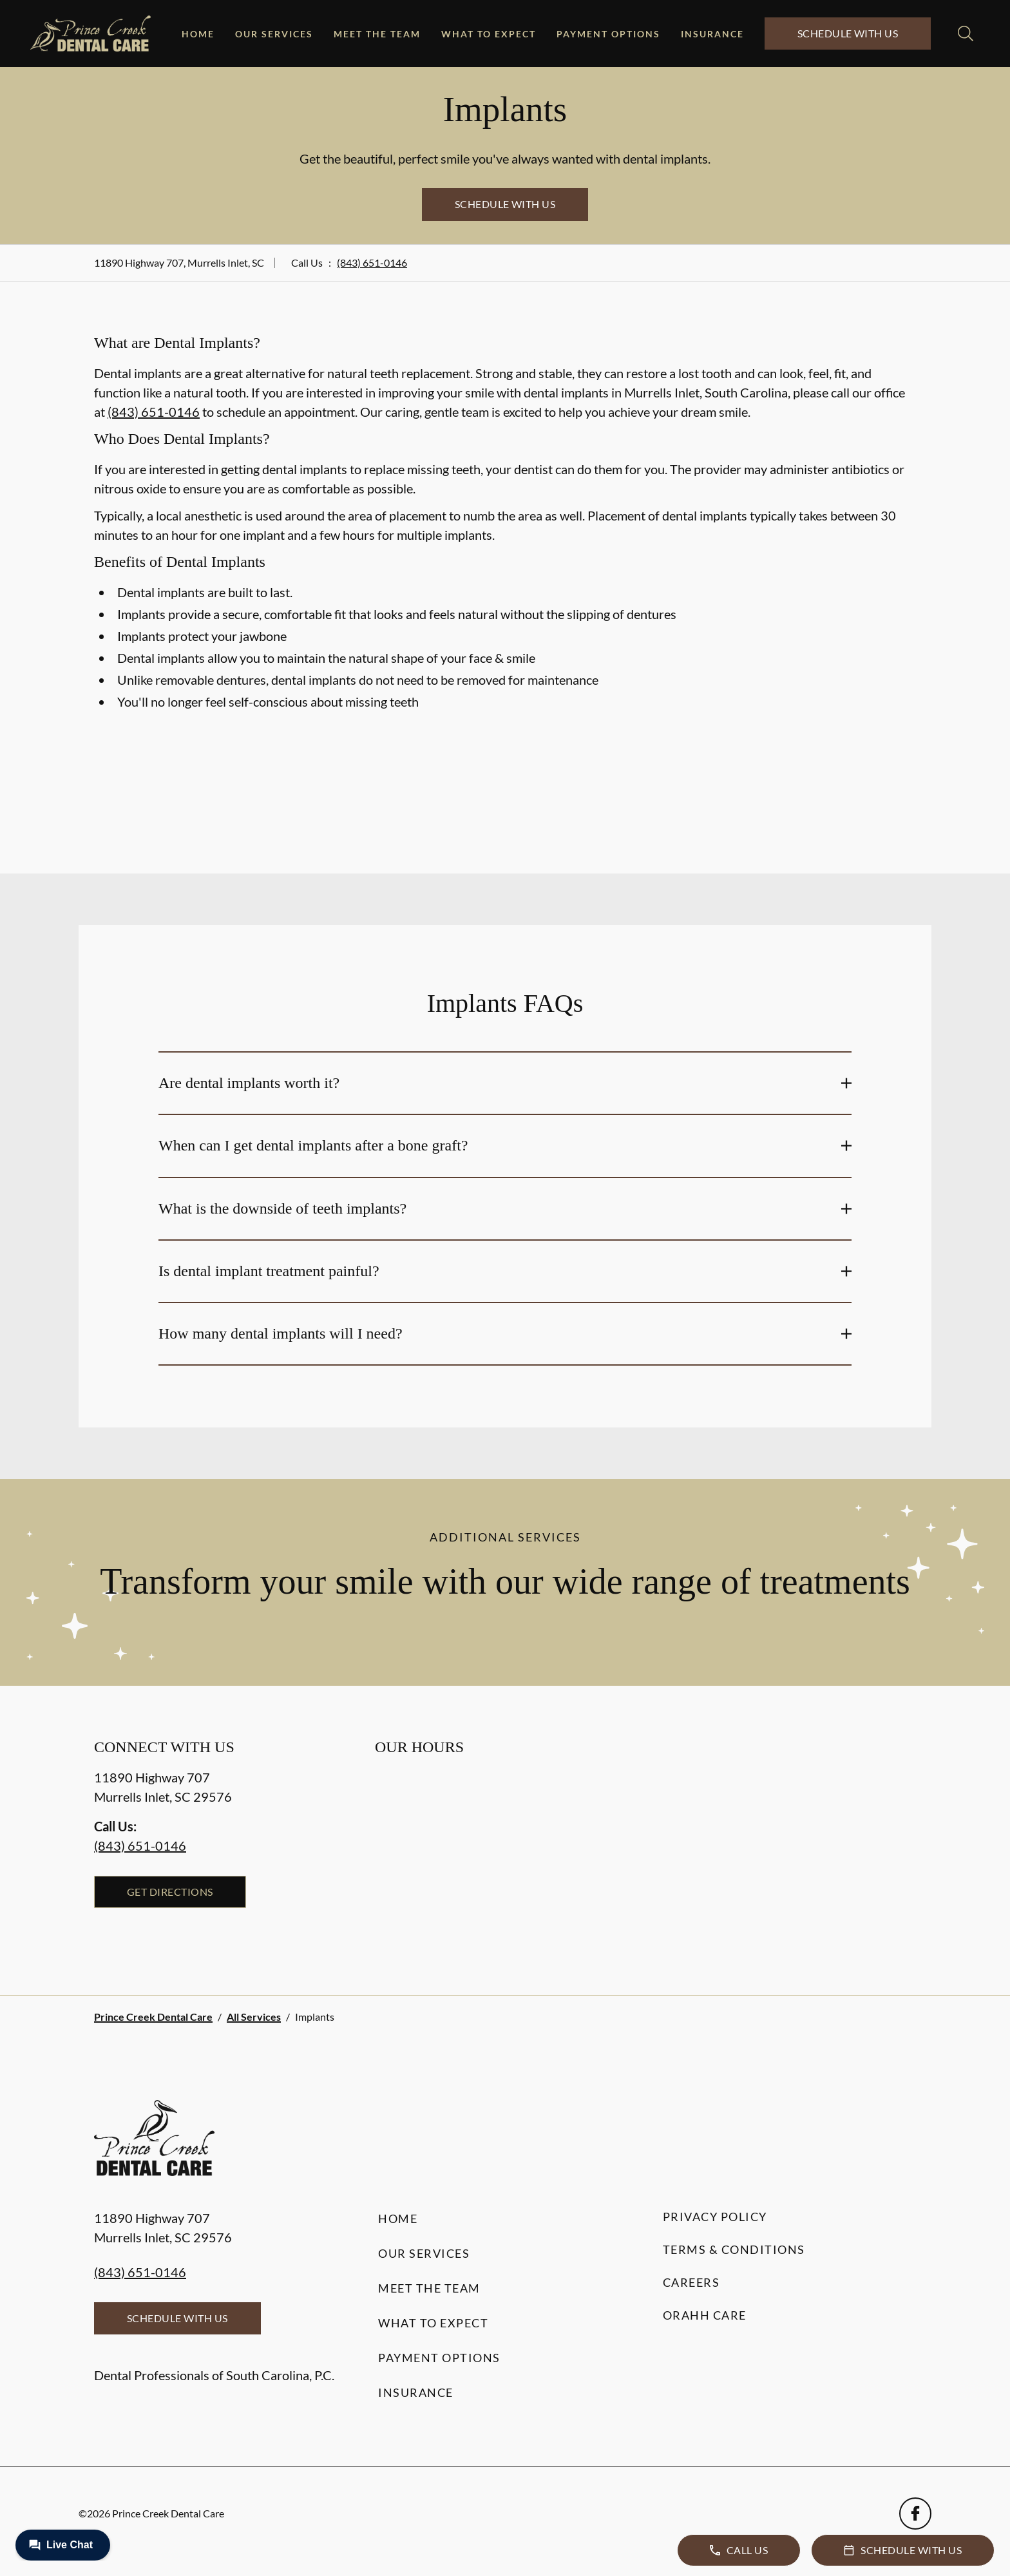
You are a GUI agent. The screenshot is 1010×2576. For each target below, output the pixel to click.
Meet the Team (377, 33)
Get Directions (170, 1891)
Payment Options (608, 33)
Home (198, 33)
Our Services (274, 33)
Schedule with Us (848, 33)
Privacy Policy (715, 2216)
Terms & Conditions (734, 2249)
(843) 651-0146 (372, 262)
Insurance (712, 33)
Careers (691, 2282)
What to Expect (488, 33)
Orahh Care (705, 2315)
